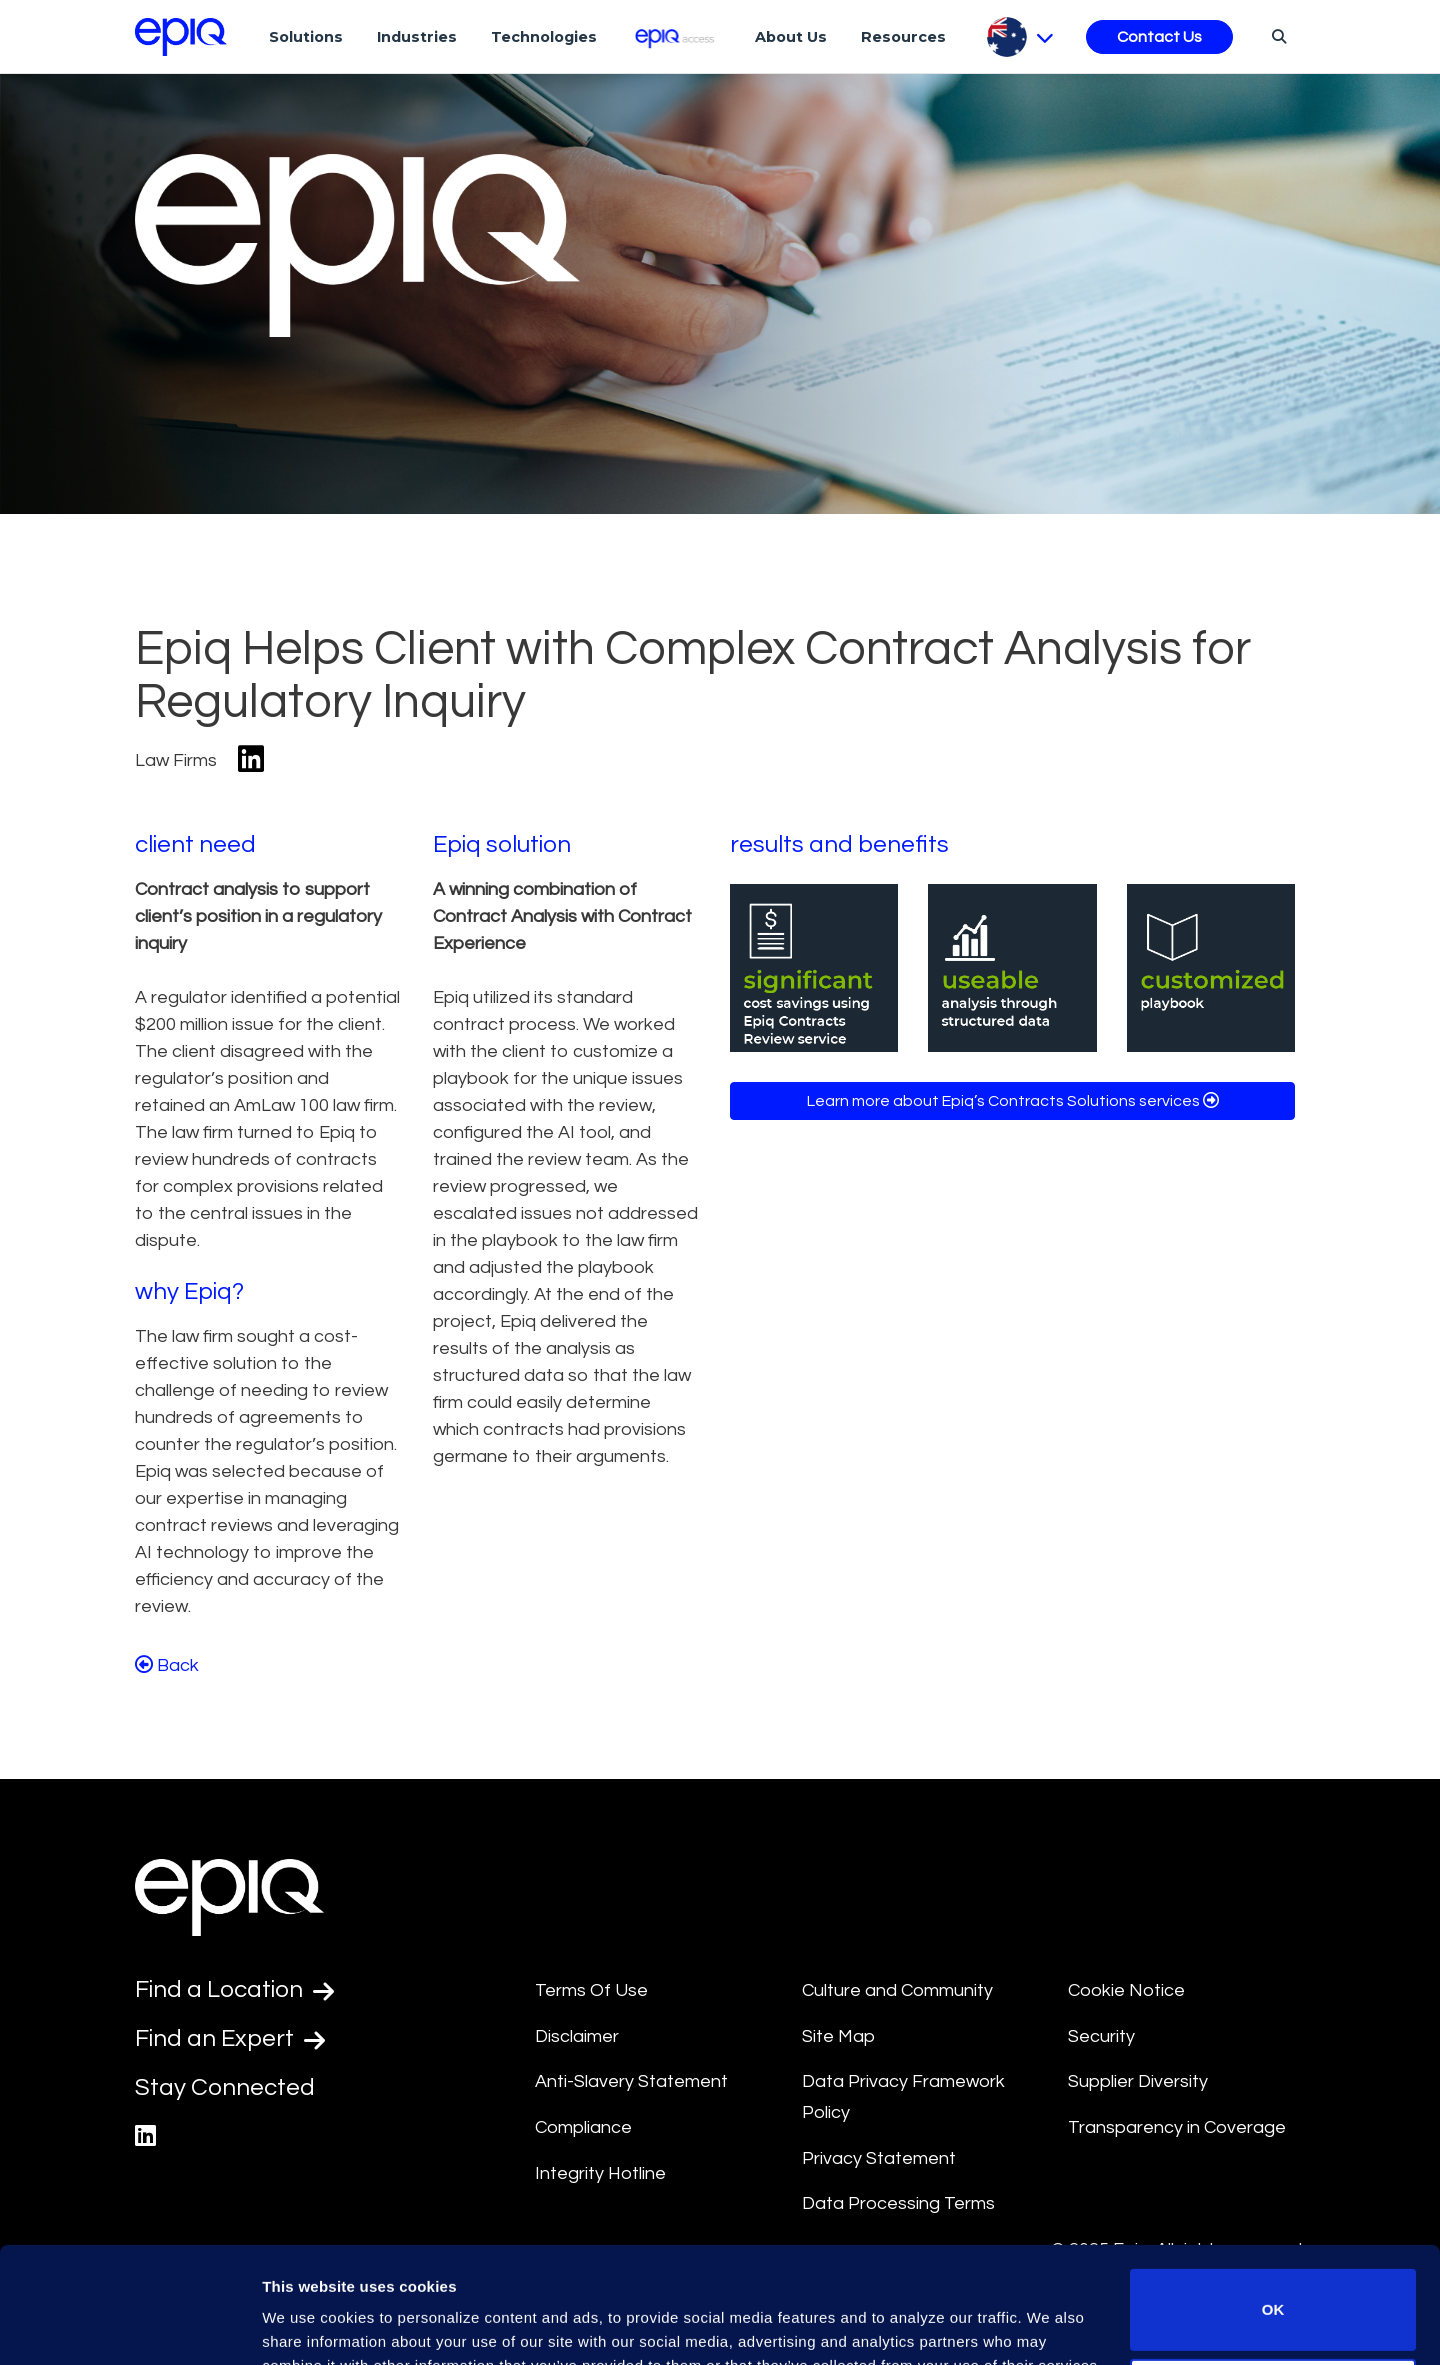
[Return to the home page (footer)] (181, 37)
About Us (791, 37)
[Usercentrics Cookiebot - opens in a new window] (129, 2326)
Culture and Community (897, 1990)
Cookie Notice (1126, 1990)
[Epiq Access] (676, 36)
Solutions (306, 37)
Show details (308, 2321)
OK (1273, 2210)
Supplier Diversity (1138, 2081)
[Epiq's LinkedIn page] (145, 2136)
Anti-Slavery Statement (631, 2081)
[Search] (1276, 36)
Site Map (838, 2036)
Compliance (583, 2127)
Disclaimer (577, 2036)
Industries (417, 37)
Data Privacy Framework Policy (903, 2097)
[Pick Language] (1020, 37)
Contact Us (1159, 37)
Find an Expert (230, 2039)
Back (167, 1665)
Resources (903, 37)
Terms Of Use (591, 1990)
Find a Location (234, 1990)
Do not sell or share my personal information (1273, 2299)
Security (1101, 2036)
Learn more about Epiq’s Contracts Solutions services (1013, 1100)
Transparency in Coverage (1177, 2127)
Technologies (544, 37)
